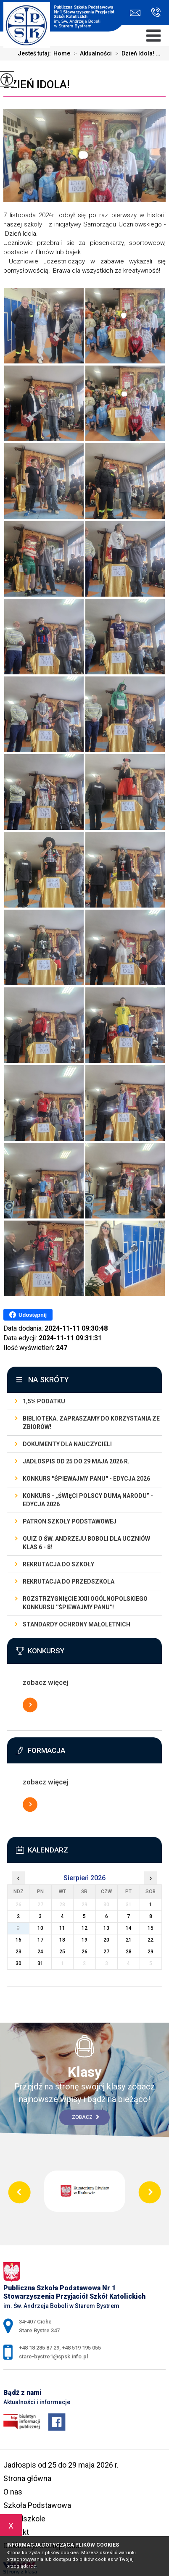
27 (106, 1952)
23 (18, 1952)
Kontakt (16, 2532)
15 (150, 1928)
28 (129, 1952)
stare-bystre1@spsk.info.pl (135, 13)
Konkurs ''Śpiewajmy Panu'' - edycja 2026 (86, 1478)
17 (40, 1940)
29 (150, 1952)
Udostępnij (28, 1314)
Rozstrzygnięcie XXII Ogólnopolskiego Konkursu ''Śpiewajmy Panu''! (85, 1602)
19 (84, 1940)
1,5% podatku (44, 1401)
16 (18, 1940)
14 (129, 1928)
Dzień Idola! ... (136, 53)
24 (40, 1952)
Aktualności (91, 53)
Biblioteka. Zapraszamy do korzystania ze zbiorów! (91, 1422)
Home (61, 53)
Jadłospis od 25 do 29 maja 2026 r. (76, 1461)
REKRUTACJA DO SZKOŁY (58, 1564)
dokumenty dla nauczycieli (67, 1444)
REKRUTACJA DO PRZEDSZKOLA (68, 1581)
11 (62, 1928)
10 (40, 1928)
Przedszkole (24, 2518)
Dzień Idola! (36, 84)
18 (62, 1940)
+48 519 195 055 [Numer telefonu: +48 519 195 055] (81, 2347)
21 (129, 1940)
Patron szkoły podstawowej (69, 1521)
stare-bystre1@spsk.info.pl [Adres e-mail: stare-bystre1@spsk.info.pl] (53, 2356)
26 (84, 1952)
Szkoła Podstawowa (37, 2505)
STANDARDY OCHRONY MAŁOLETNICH (76, 1624)
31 (40, 1963)
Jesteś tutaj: (35, 53)
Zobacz (85, 2117)
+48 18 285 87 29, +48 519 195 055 (156, 12)
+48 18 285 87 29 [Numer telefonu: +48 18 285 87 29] (39, 2347)
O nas (12, 2491)
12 (84, 1928)
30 (18, 1963)
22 (150, 1940)
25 (62, 1952)
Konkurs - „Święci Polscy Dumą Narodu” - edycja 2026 (88, 1500)
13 (106, 1928)
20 (106, 1940)
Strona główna (27, 2478)
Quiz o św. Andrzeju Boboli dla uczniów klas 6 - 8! (86, 1542)
